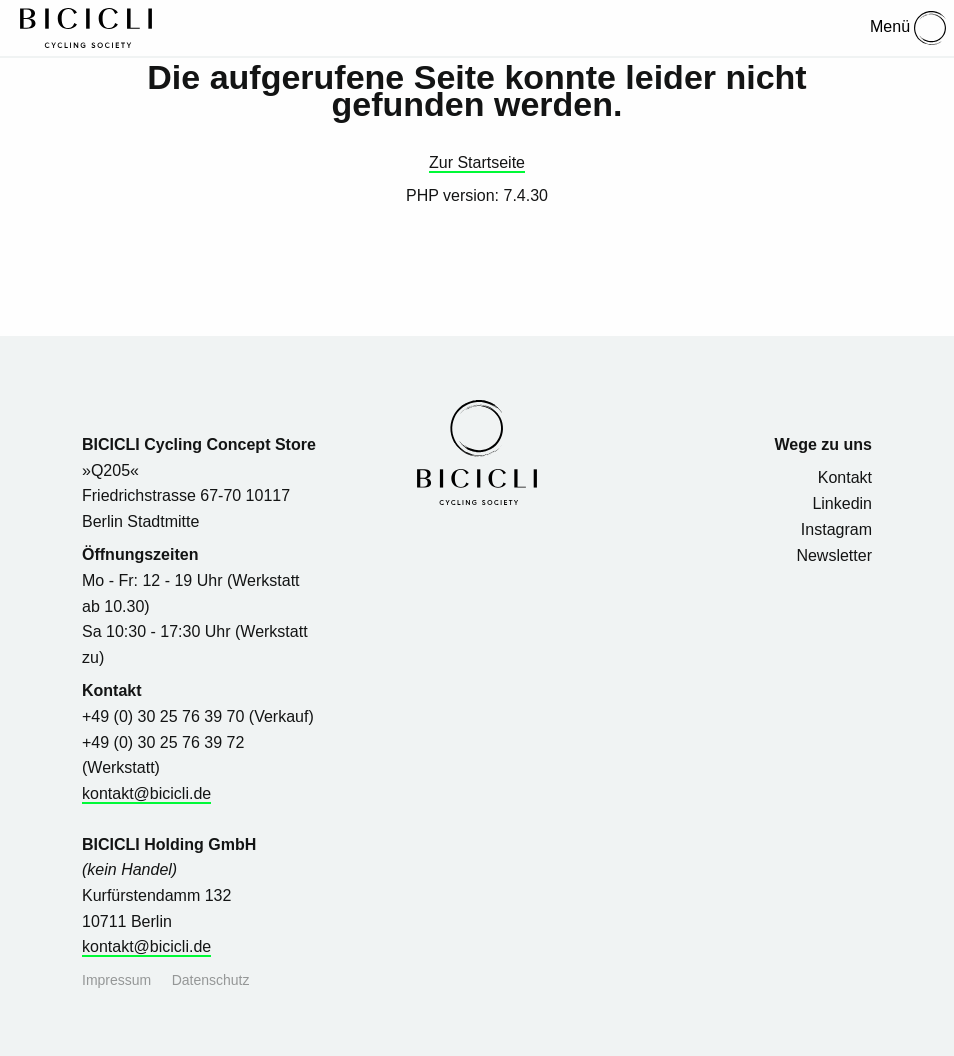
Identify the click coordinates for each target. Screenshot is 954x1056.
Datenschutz (211, 980)
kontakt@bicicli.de (146, 793)
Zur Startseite (477, 162)
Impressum (116, 980)
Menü (908, 28)
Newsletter (834, 555)
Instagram (836, 529)
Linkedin (842, 503)
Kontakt (845, 477)
